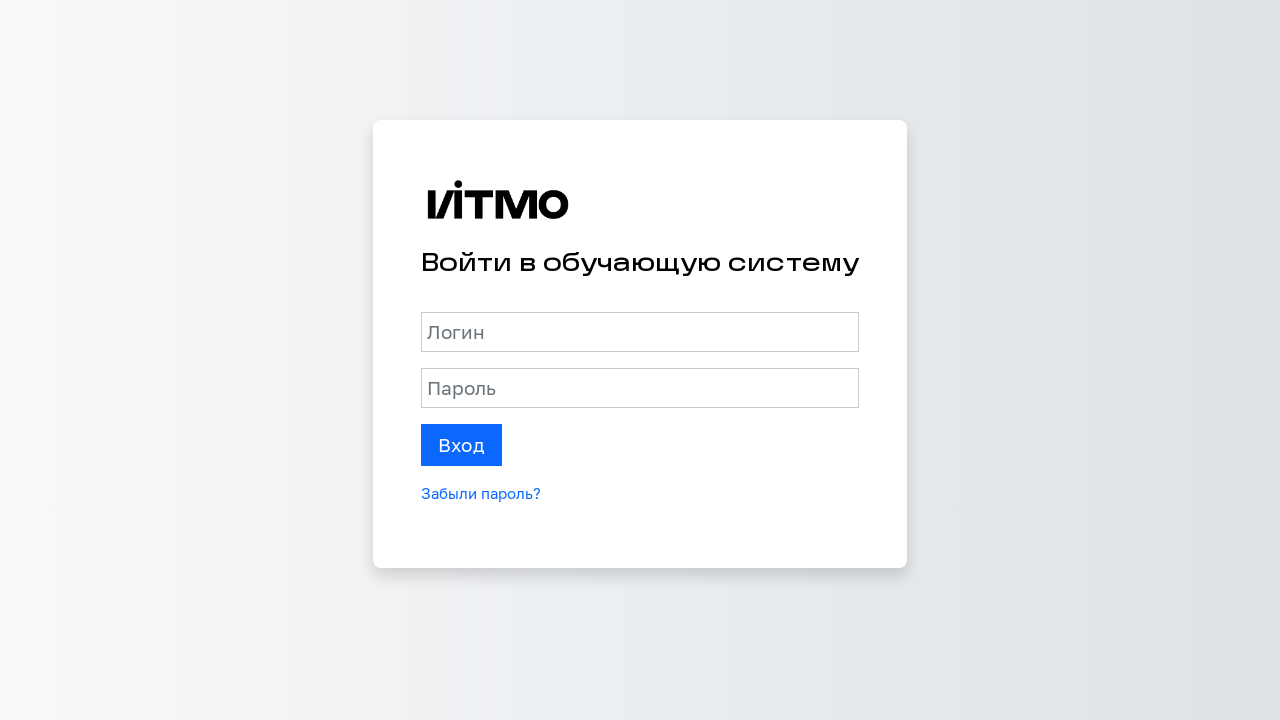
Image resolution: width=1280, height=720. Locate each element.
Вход (461, 445)
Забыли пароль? (481, 493)
